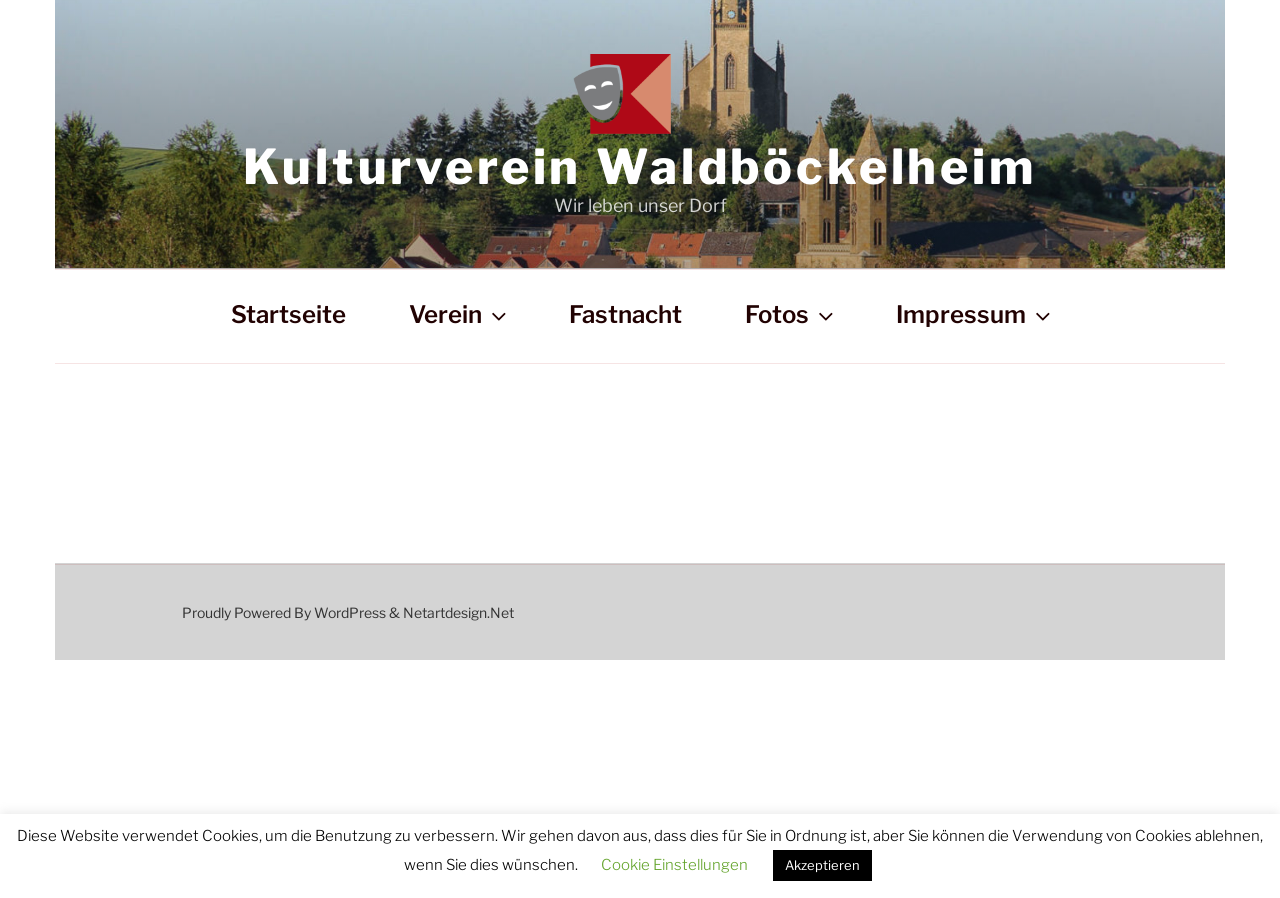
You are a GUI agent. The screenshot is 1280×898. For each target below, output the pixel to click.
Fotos (791, 314)
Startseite (288, 314)
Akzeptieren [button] (822, 865)
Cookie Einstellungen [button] (674, 865)
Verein (460, 314)
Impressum (975, 314)
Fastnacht (625, 314)
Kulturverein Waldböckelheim (640, 167)
